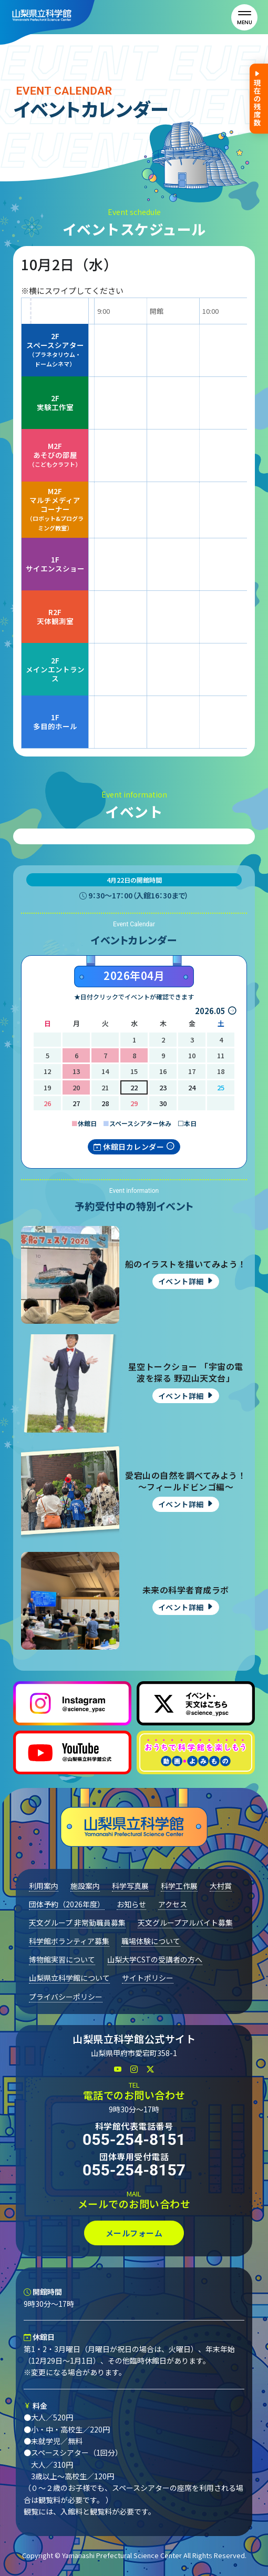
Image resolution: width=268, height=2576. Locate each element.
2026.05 (210, 1011)
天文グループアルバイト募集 (185, 1922)
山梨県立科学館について (69, 1977)
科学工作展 (179, 1885)
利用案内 (43, 1885)
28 (105, 1103)
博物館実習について (62, 1959)
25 (220, 1087)
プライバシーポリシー (65, 1996)
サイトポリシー (147, 1977)
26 (47, 1103)
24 (191, 1087)
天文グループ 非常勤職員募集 (77, 1922)
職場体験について (150, 1941)
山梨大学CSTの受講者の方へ (154, 1959)
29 (134, 1103)
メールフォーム (134, 2232)
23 (163, 1087)
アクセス (172, 1904)
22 (134, 1087)
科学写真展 (130, 1885)
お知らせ (131, 1904)
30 (163, 1103)
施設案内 (85, 1885)
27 (76, 1103)
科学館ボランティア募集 (69, 1941)
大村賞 (221, 1885)
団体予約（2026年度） (67, 1904)
